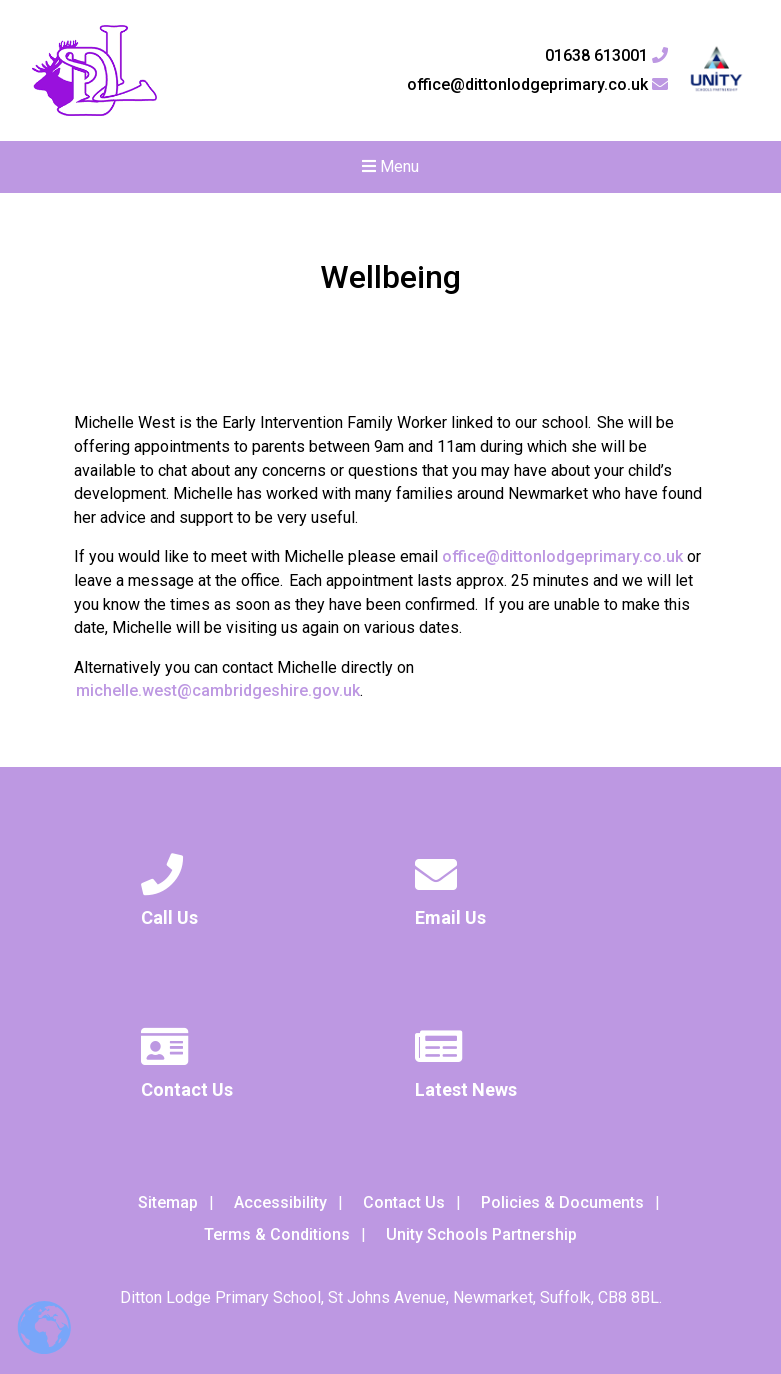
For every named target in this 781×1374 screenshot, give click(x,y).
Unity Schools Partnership (481, 1234)
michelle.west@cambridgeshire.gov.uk (218, 690)
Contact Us (404, 1202)
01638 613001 (606, 56)
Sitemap (168, 1202)
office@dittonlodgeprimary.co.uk (537, 85)
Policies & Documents (562, 1202)
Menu (390, 166)
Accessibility (280, 1202)
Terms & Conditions (277, 1234)
